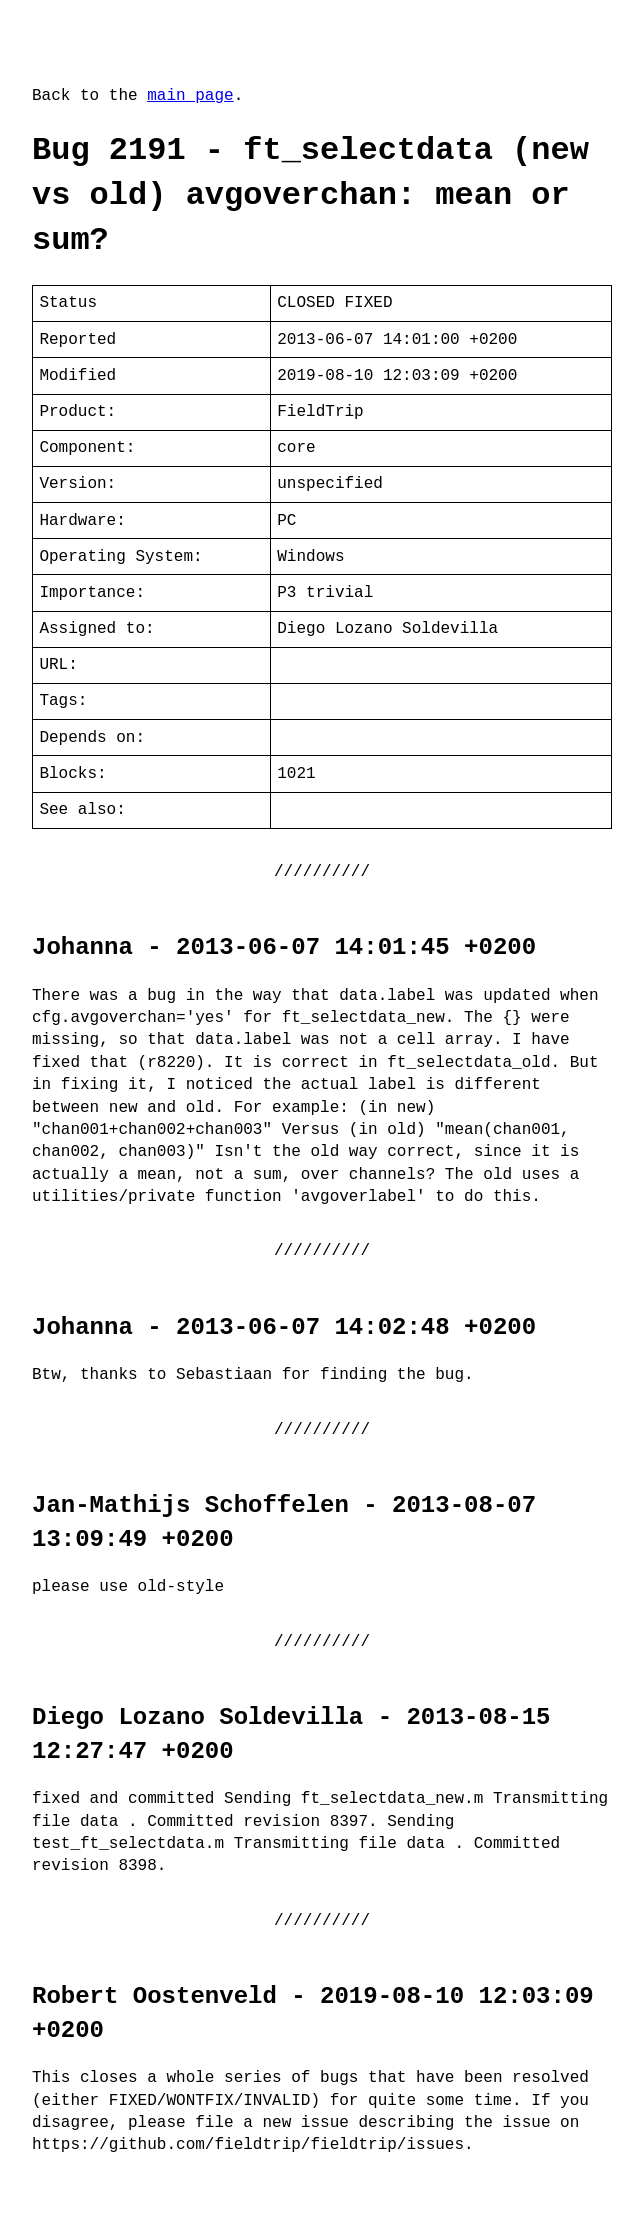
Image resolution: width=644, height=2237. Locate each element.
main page (190, 96)
